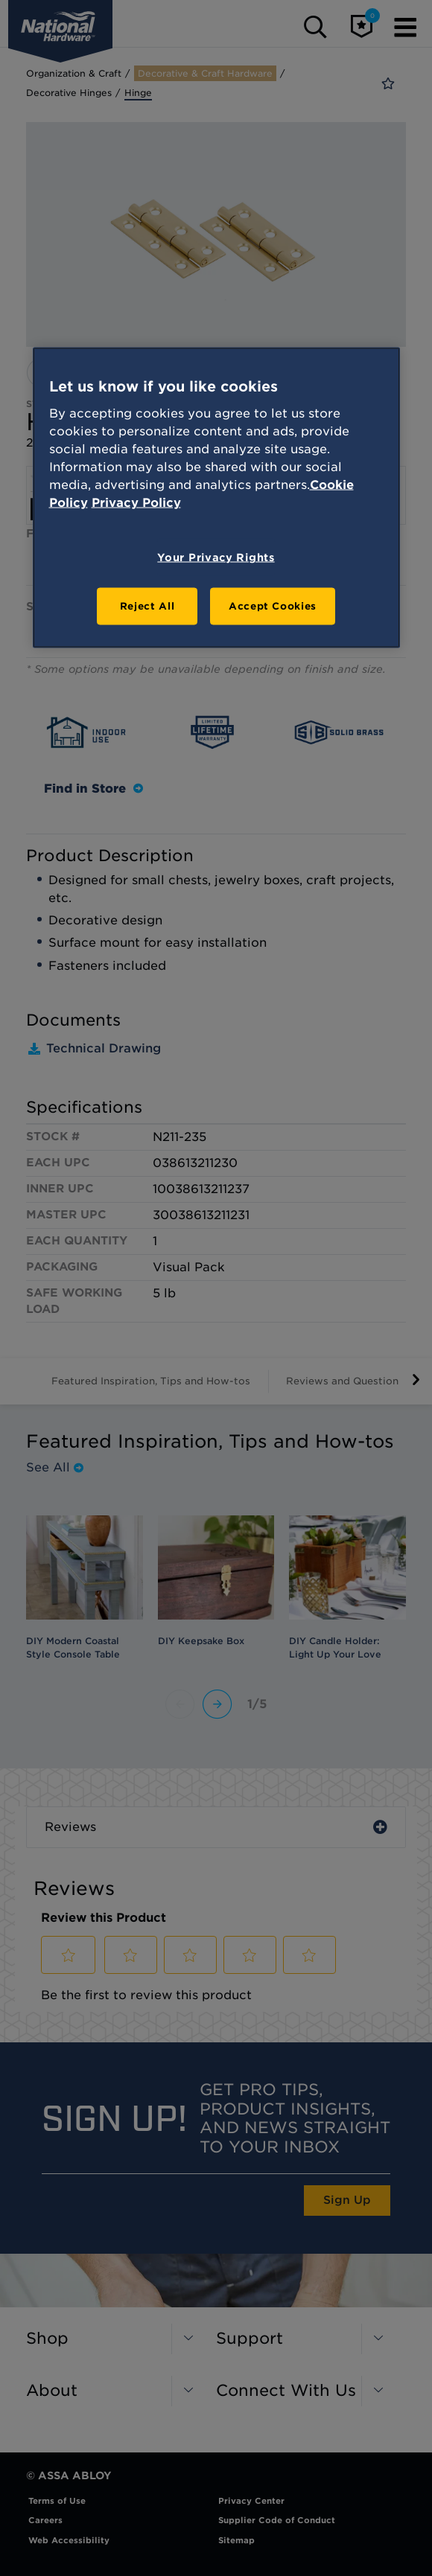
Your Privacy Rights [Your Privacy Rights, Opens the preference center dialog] (215, 557)
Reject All (147, 605)
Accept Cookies (273, 605)
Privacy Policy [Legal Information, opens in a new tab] (136, 502)
